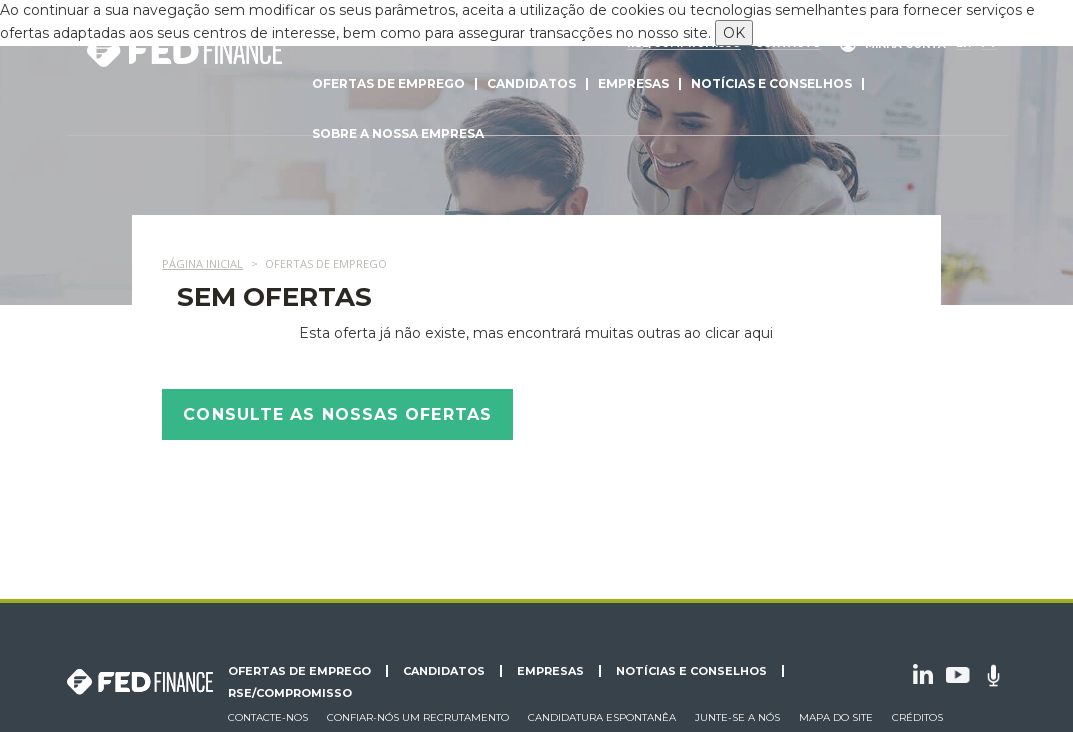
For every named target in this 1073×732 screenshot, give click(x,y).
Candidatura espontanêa (602, 717)
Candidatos (531, 83)
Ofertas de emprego (388, 83)
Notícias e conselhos (771, 83)
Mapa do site (836, 717)
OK (734, 33)
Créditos (917, 717)
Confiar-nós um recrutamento (418, 717)
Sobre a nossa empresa (398, 133)
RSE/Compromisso (290, 693)
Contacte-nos (268, 717)
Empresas (633, 83)
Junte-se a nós (737, 717)
